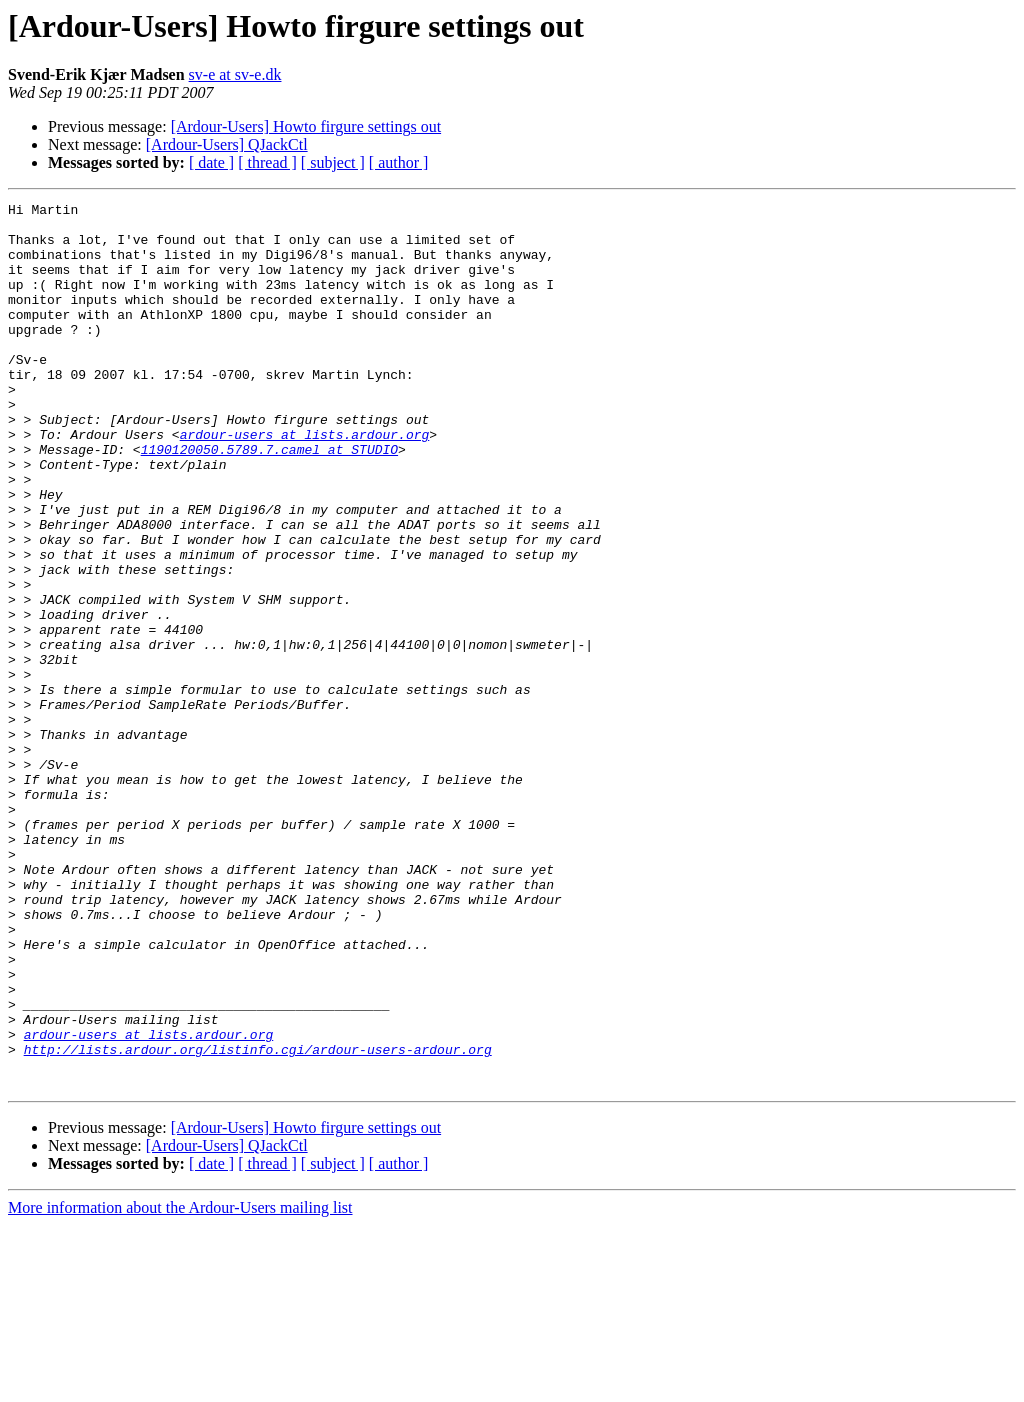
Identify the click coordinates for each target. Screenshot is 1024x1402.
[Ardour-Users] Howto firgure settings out (306, 126)
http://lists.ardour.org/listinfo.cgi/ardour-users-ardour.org (258, 1220)
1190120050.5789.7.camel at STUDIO (269, 500)
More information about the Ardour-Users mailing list (180, 1384)
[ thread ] (267, 162)
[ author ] (399, 162)
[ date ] (211, 162)
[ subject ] (333, 162)
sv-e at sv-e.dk (235, 74)
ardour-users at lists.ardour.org (305, 482)
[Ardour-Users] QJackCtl (227, 144)
